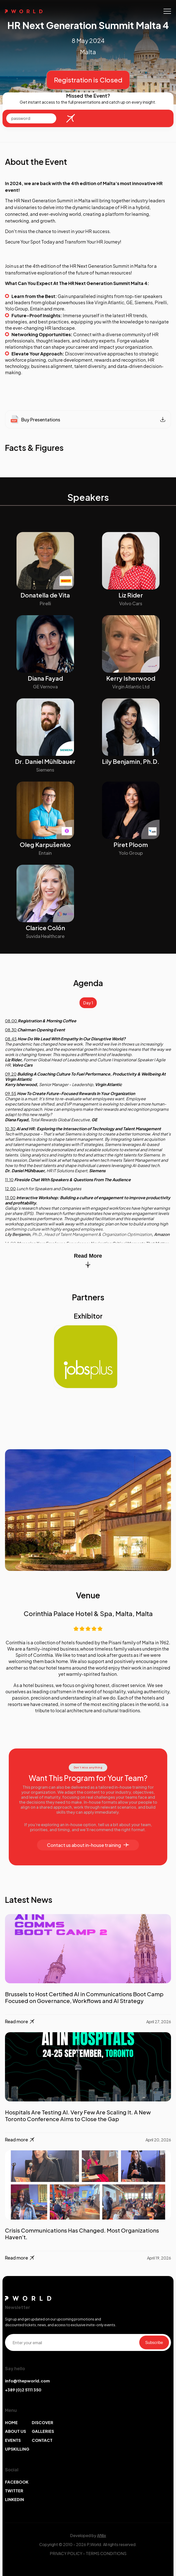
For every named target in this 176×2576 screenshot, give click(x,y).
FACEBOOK (16, 2482)
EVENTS (13, 2440)
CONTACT (42, 2440)
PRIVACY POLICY (66, 2553)
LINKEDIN (14, 2499)
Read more (20, 2021)
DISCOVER (42, 2422)
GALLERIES (43, 2431)
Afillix (101, 2535)
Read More (88, 1260)
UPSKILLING (17, 2449)
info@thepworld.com (27, 2380)
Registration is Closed (88, 80)
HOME (11, 2422)
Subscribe (154, 2342)
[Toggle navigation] (167, 11)
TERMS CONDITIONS (106, 2553)
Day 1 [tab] (88, 1002)
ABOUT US (15, 2431)
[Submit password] (70, 118)
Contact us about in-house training (88, 1845)
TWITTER (14, 2490)
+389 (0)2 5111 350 (23, 2389)
